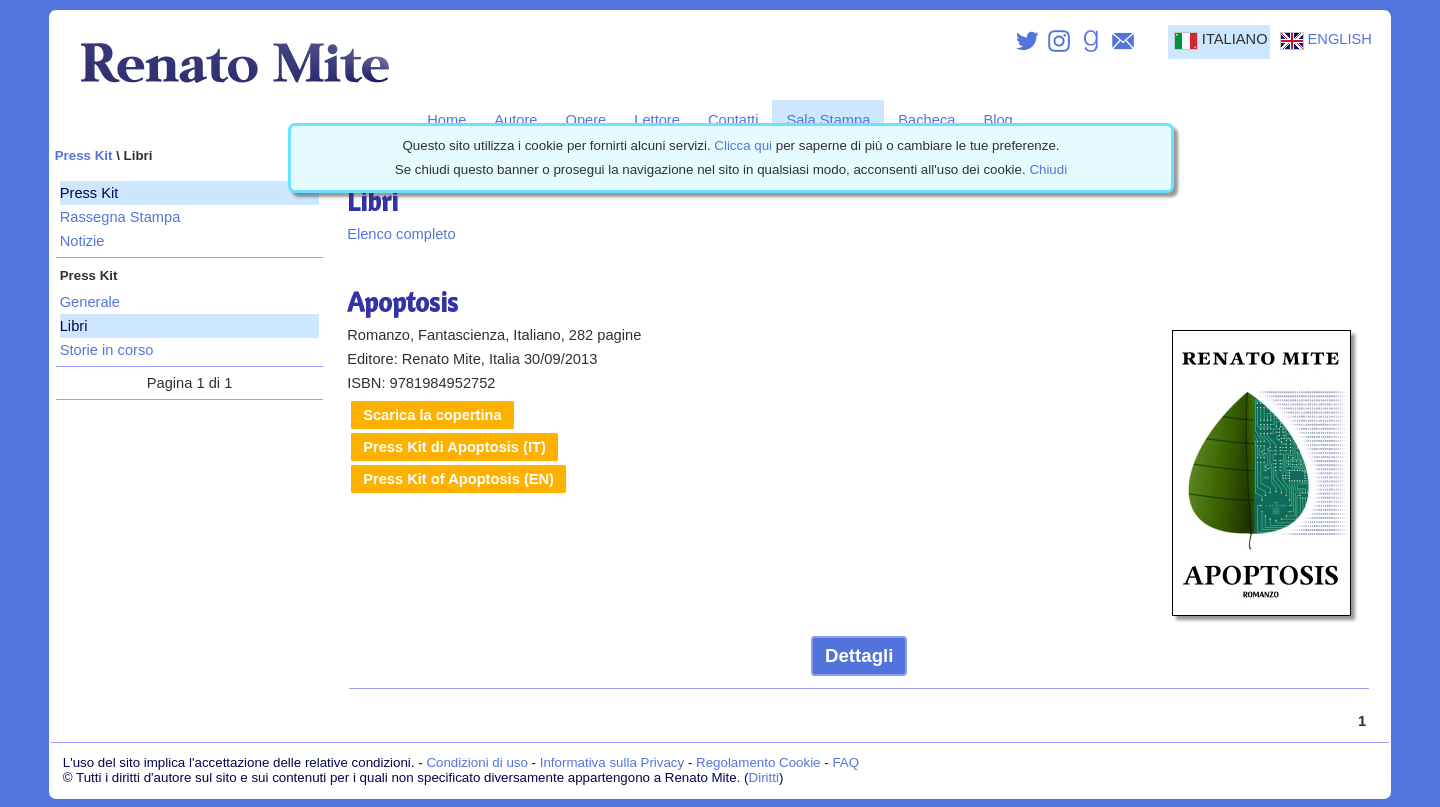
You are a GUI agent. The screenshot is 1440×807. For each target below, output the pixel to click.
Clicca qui (743, 145)
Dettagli (859, 655)
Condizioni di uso (477, 762)
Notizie (82, 241)
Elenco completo (401, 234)
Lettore (657, 120)
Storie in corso (107, 350)
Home (446, 120)
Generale (90, 302)
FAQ (845, 762)
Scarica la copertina (432, 415)
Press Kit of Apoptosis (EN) (458, 479)
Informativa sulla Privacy (612, 762)
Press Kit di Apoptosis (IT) (454, 447)
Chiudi (1048, 169)
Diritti (764, 777)
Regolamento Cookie (758, 762)
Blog (997, 120)
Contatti (733, 120)
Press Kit (84, 155)
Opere (586, 120)
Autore (515, 120)
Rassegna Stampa (120, 217)
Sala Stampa (828, 120)
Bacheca (926, 120)
